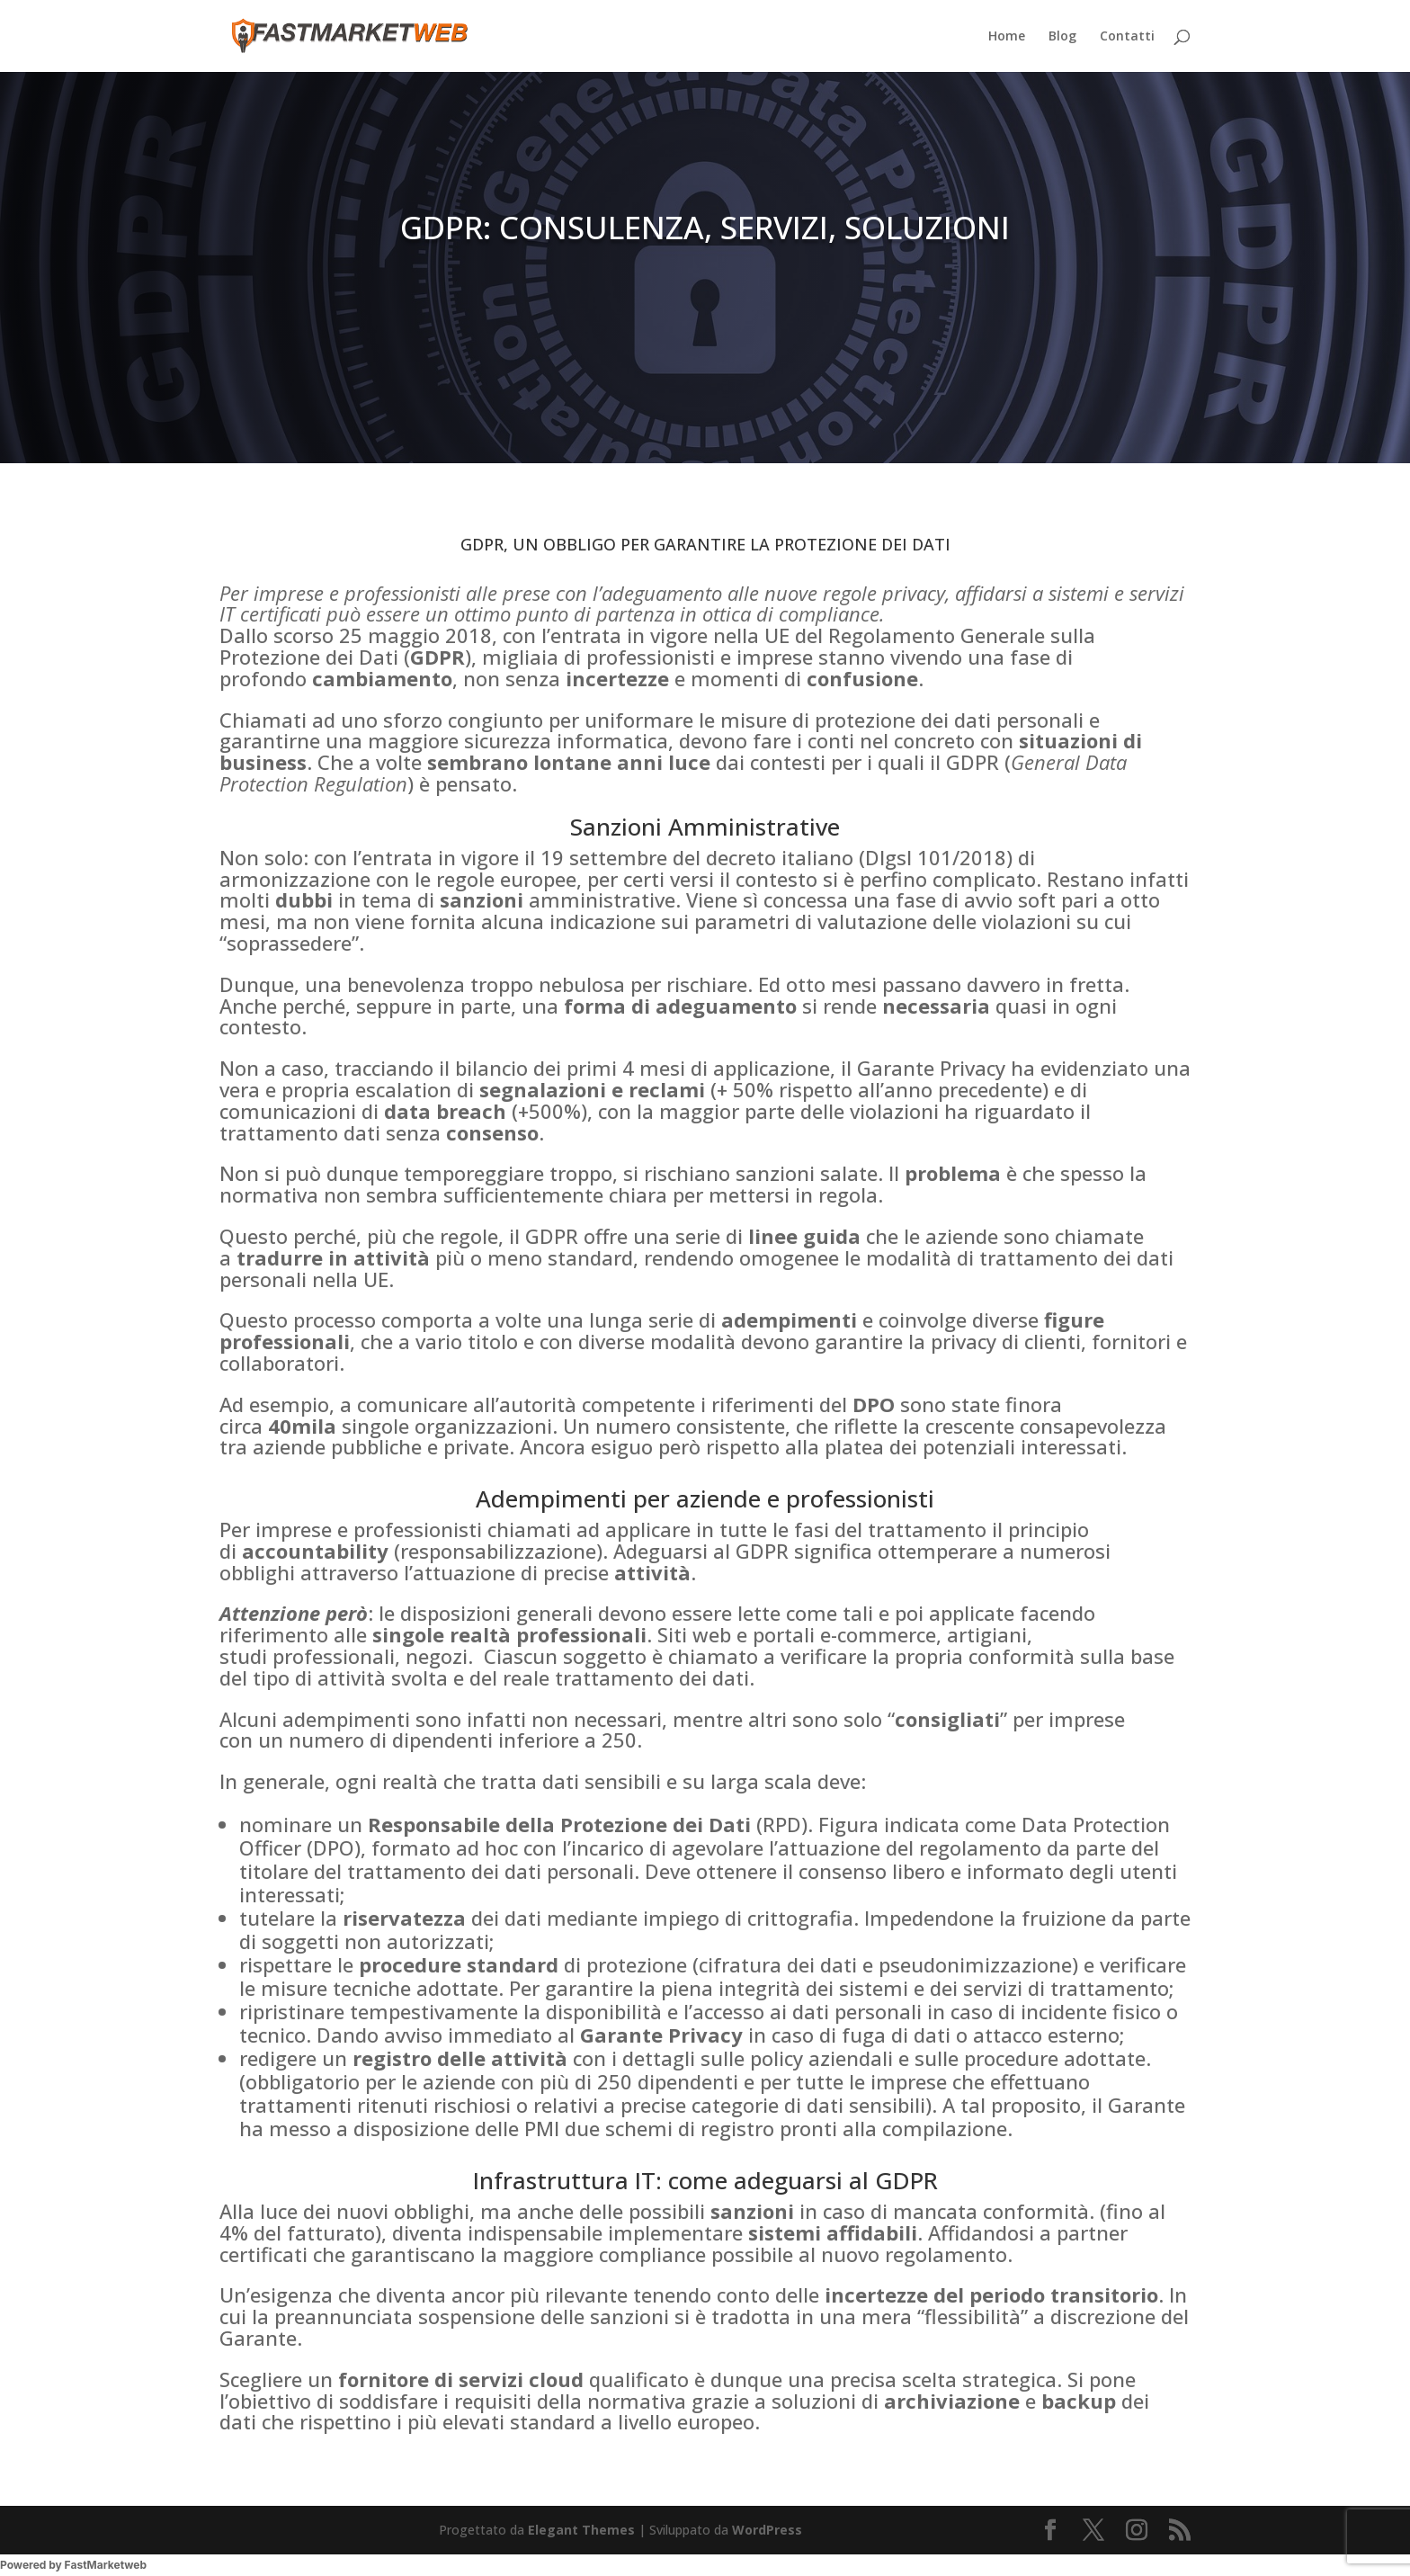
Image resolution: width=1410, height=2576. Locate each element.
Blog (1062, 37)
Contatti (1127, 37)
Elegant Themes (581, 2529)
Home (1006, 37)
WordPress (767, 2529)
